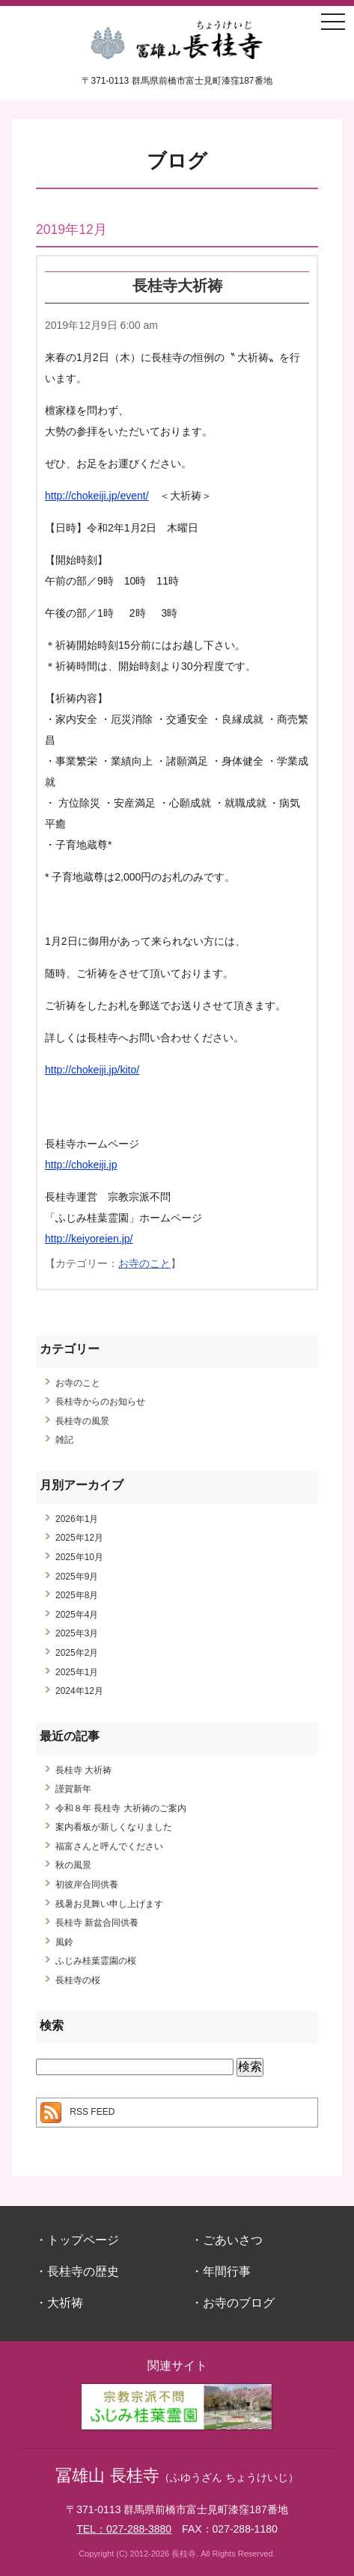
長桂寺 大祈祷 (83, 1770)
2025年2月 (76, 1653)
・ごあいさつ (227, 2240)
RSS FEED (92, 2112)
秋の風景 (73, 1865)
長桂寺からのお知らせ (100, 1401)
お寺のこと (144, 1263)
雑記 (64, 1440)
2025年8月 (76, 1595)
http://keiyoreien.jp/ (89, 1239)
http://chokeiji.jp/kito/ (92, 1070)
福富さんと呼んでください (109, 1846)
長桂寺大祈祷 (177, 285)
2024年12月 (79, 1691)
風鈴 (64, 1942)
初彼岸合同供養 (86, 1884)
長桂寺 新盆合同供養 (96, 1922)
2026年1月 (76, 1519)
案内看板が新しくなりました (113, 1827)
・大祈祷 (59, 2302)
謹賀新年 (73, 1789)
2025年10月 (79, 1557)
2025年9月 (76, 1576)
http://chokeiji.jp (81, 1165)
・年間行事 (221, 2271)
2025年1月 (76, 1672)
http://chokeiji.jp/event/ (97, 496)
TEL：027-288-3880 (123, 2529)
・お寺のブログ (233, 2302)
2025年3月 (76, 1633)
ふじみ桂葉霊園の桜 (95, 1961)
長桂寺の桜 (77, 1980)
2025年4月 (76, 1614)
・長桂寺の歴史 (77, 2271)
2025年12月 (79, 1537)
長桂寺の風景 (82, 1421)
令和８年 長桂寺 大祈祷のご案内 (120, 1808)
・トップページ (77, 2240)
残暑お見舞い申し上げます (109, 1904)
